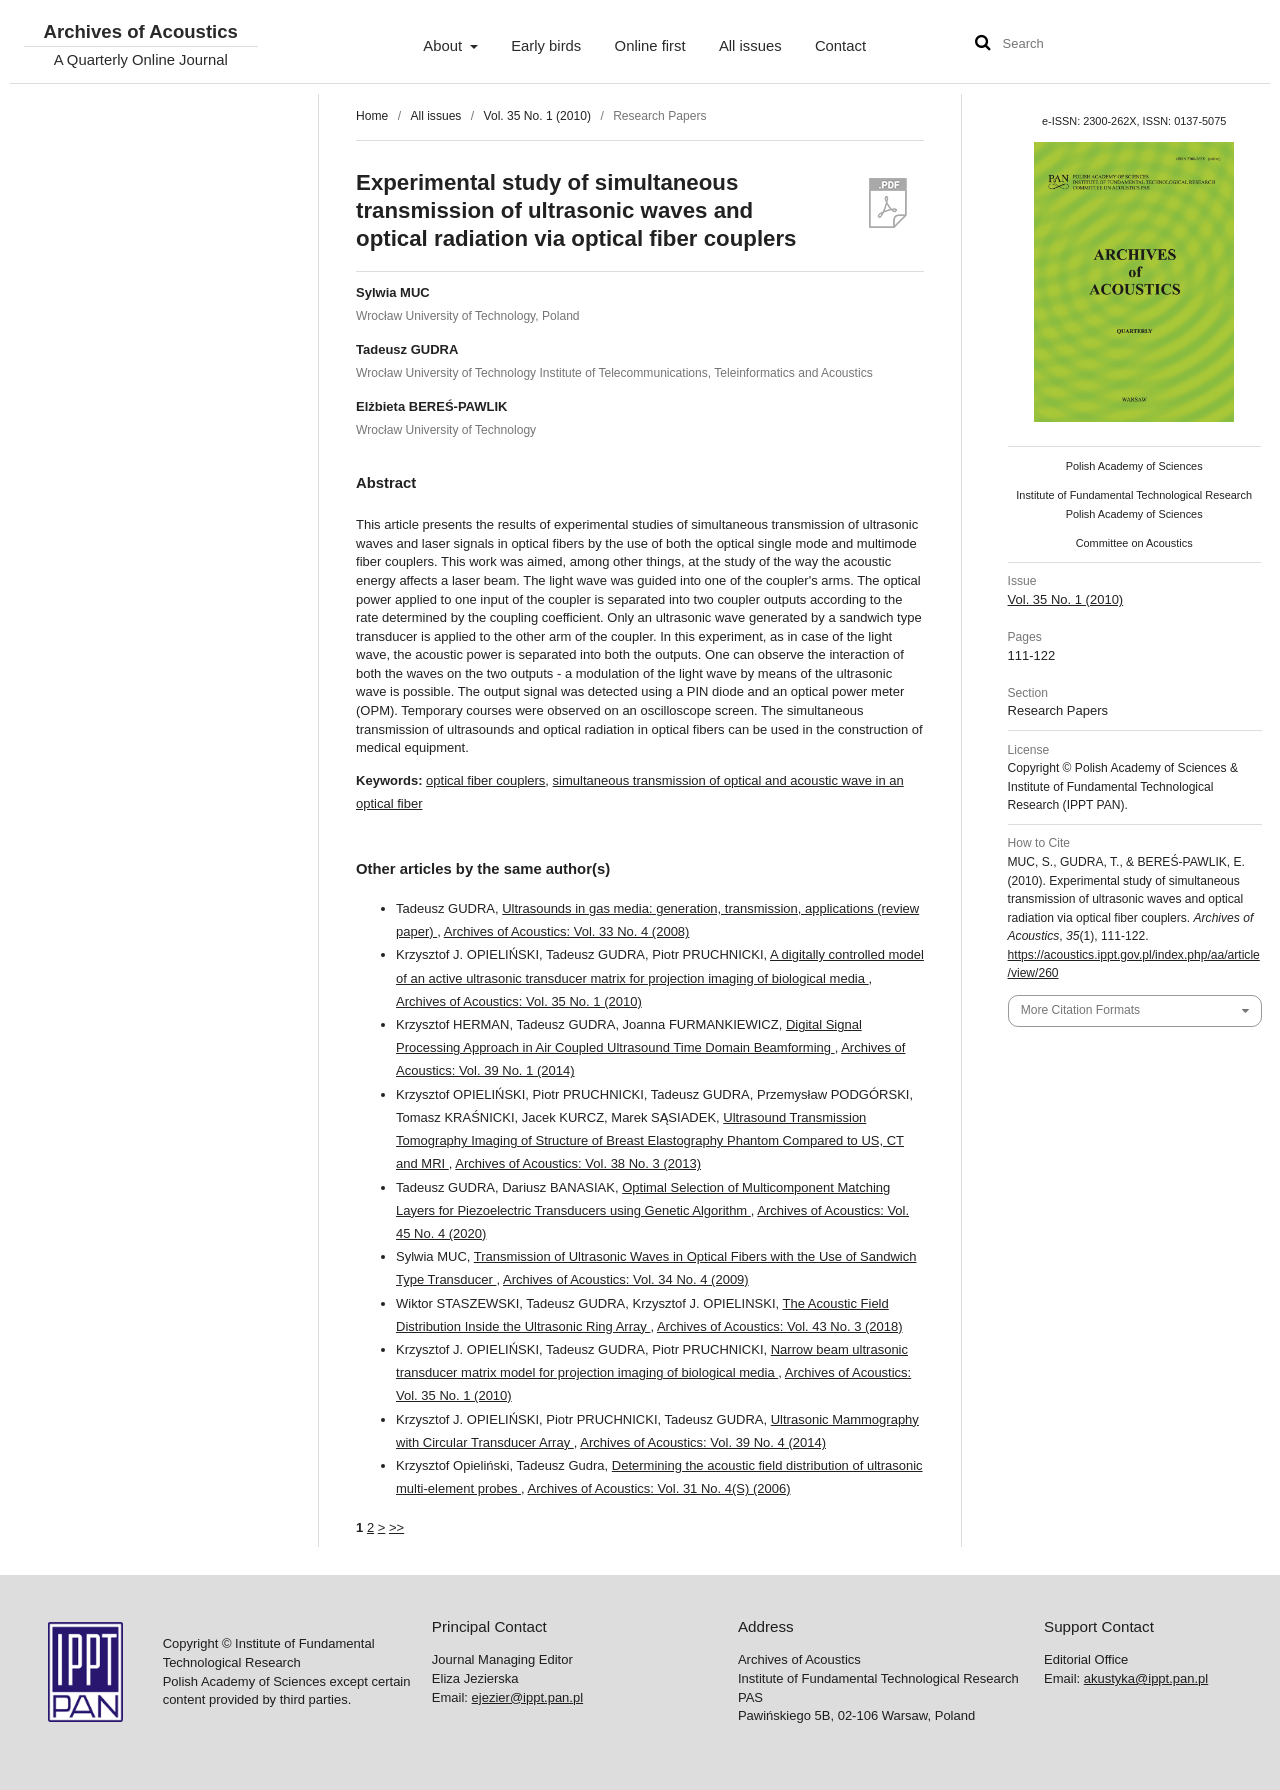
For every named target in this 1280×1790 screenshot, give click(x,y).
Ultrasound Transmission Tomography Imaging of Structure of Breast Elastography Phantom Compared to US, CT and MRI (650, 1140)
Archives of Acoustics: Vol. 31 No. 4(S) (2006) (659, 1488)
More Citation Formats (1080, 1010)
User (1235, 46)
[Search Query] (1063, 44)
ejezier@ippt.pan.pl (527, 1697)
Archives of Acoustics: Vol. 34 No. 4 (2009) (626, 1279)
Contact (840, 46)
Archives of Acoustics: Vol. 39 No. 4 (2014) (703, 1442)
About (444, 46)
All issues (750, 46)
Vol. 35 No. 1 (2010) (537, 116)
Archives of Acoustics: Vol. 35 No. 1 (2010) (519, 1001)
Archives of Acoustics (140, 32)
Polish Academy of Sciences (1134, 466)
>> (396, 1527)
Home (372, 116)
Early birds (546, 46)
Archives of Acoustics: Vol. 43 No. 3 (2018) (780, 1326)
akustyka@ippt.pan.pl (1146, 1678)
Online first (650, 46)
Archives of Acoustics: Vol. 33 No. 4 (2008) (567, 931)
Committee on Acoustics (1134, 543)
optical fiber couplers (485, 780)
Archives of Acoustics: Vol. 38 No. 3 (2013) (578, 1163)
